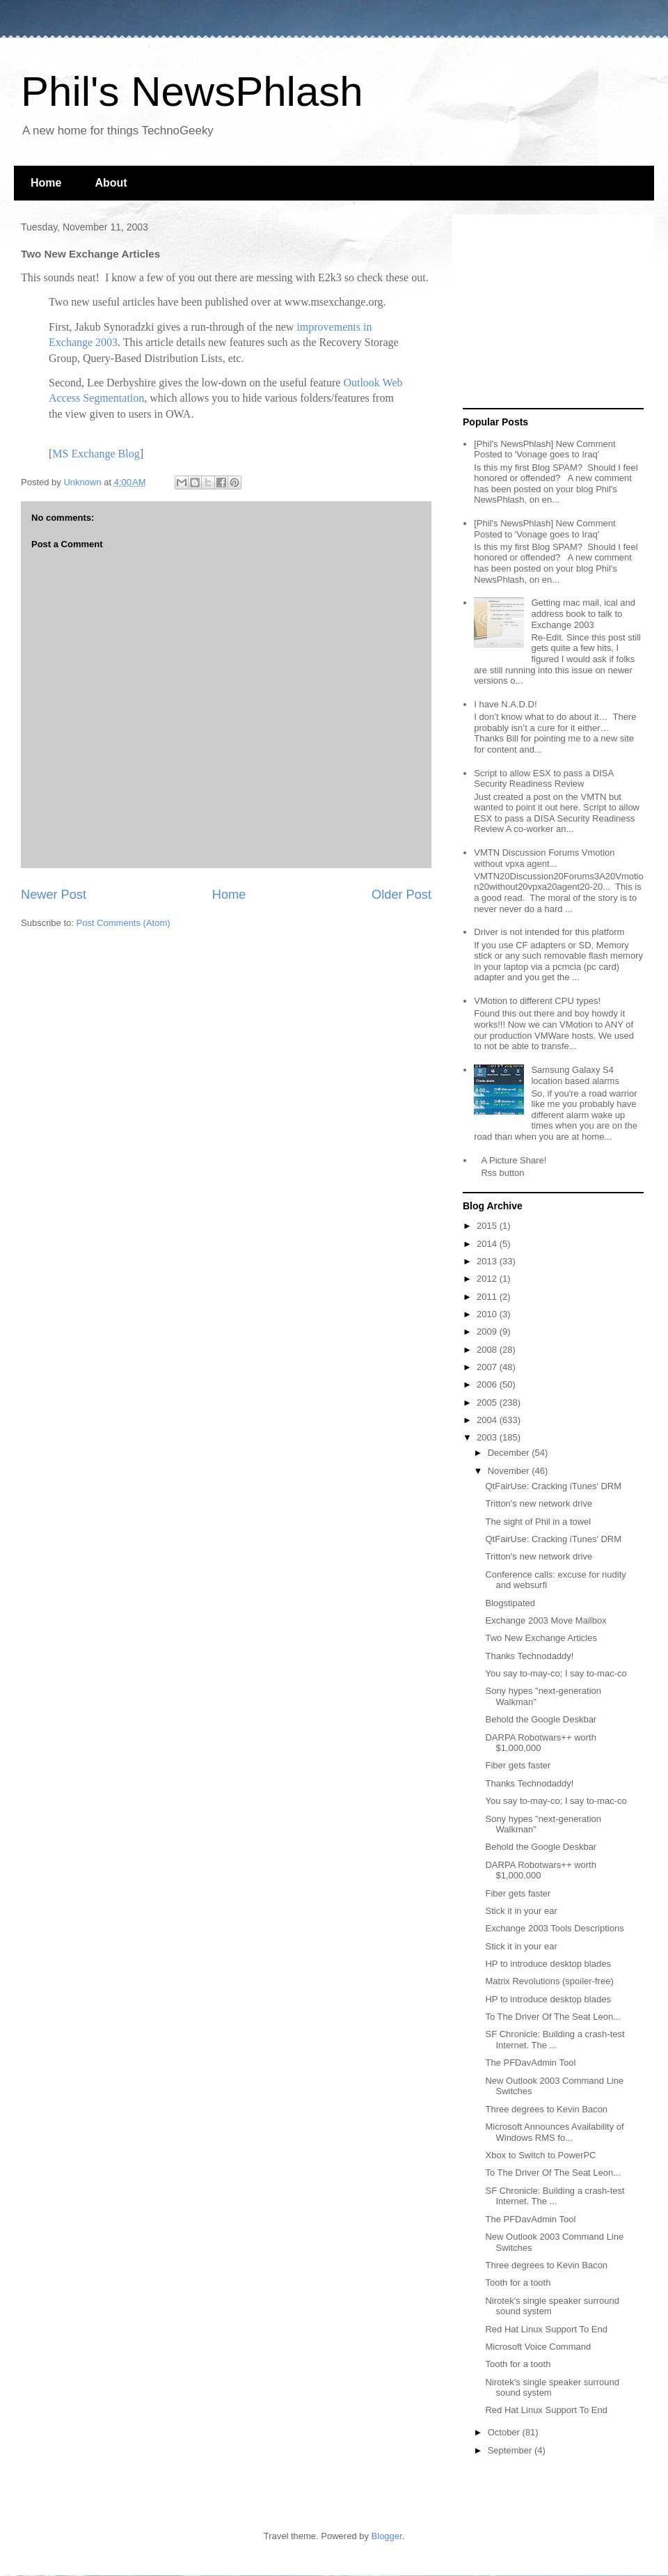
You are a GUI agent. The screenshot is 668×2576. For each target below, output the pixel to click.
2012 (488, 1278)
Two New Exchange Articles (540, 1638)
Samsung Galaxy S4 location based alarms (575, 1075)
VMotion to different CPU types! (537, 1001)
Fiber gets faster (517, 1765)
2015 (488, 1225)
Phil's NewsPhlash (192, 91)
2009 (488, 1331)
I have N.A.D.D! (505, 704)
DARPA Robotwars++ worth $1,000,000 (540, 1743)
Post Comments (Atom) (123, 923)
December (510, 1452)
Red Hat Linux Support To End (546, 2329)
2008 (488, 1349)
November (510, 1471)
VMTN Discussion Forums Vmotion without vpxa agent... (544, 858)
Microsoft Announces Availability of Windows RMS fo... (554, 2132)
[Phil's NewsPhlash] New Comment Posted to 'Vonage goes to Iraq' (544, 449)
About (111, 183)
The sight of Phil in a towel (538, 1521)
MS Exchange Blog (95, 454)
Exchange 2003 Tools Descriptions (554, 1928)
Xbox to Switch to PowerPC (540, 2155)
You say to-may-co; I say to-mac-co (555, 1673)
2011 (488, 1296)
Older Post (401, 895)
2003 (488, 1437)
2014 (488, 1244)
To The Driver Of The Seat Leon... (553, 2016)
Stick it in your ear (521, 1911)
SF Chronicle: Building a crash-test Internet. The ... (554, 2039)
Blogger (387, 2536)
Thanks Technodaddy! (529, 1656)
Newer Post (53, 895)
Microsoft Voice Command (538, 2346)
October (505, 2432)
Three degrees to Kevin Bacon (546, 2109)
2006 (488, 1384)
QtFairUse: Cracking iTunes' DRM (553, 1486)
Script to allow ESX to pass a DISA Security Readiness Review (543, 779)
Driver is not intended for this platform (549, 932)
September (511, 2450)
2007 (488, 1367)
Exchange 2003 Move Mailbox (545, 1620)
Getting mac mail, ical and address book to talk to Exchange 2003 (583, 613)
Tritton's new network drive (538, 1503)
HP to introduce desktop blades (547, 1963)
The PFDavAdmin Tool (530, 2062)
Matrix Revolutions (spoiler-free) (549, 1981)
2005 (488, 1402)
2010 (488, 1314)
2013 (488, 1261)
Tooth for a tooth (517, 2282)
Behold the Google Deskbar (540, 1719)
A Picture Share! (513, 1160)
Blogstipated (510, 1603)
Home (46, 183)
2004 (488, 1420)
